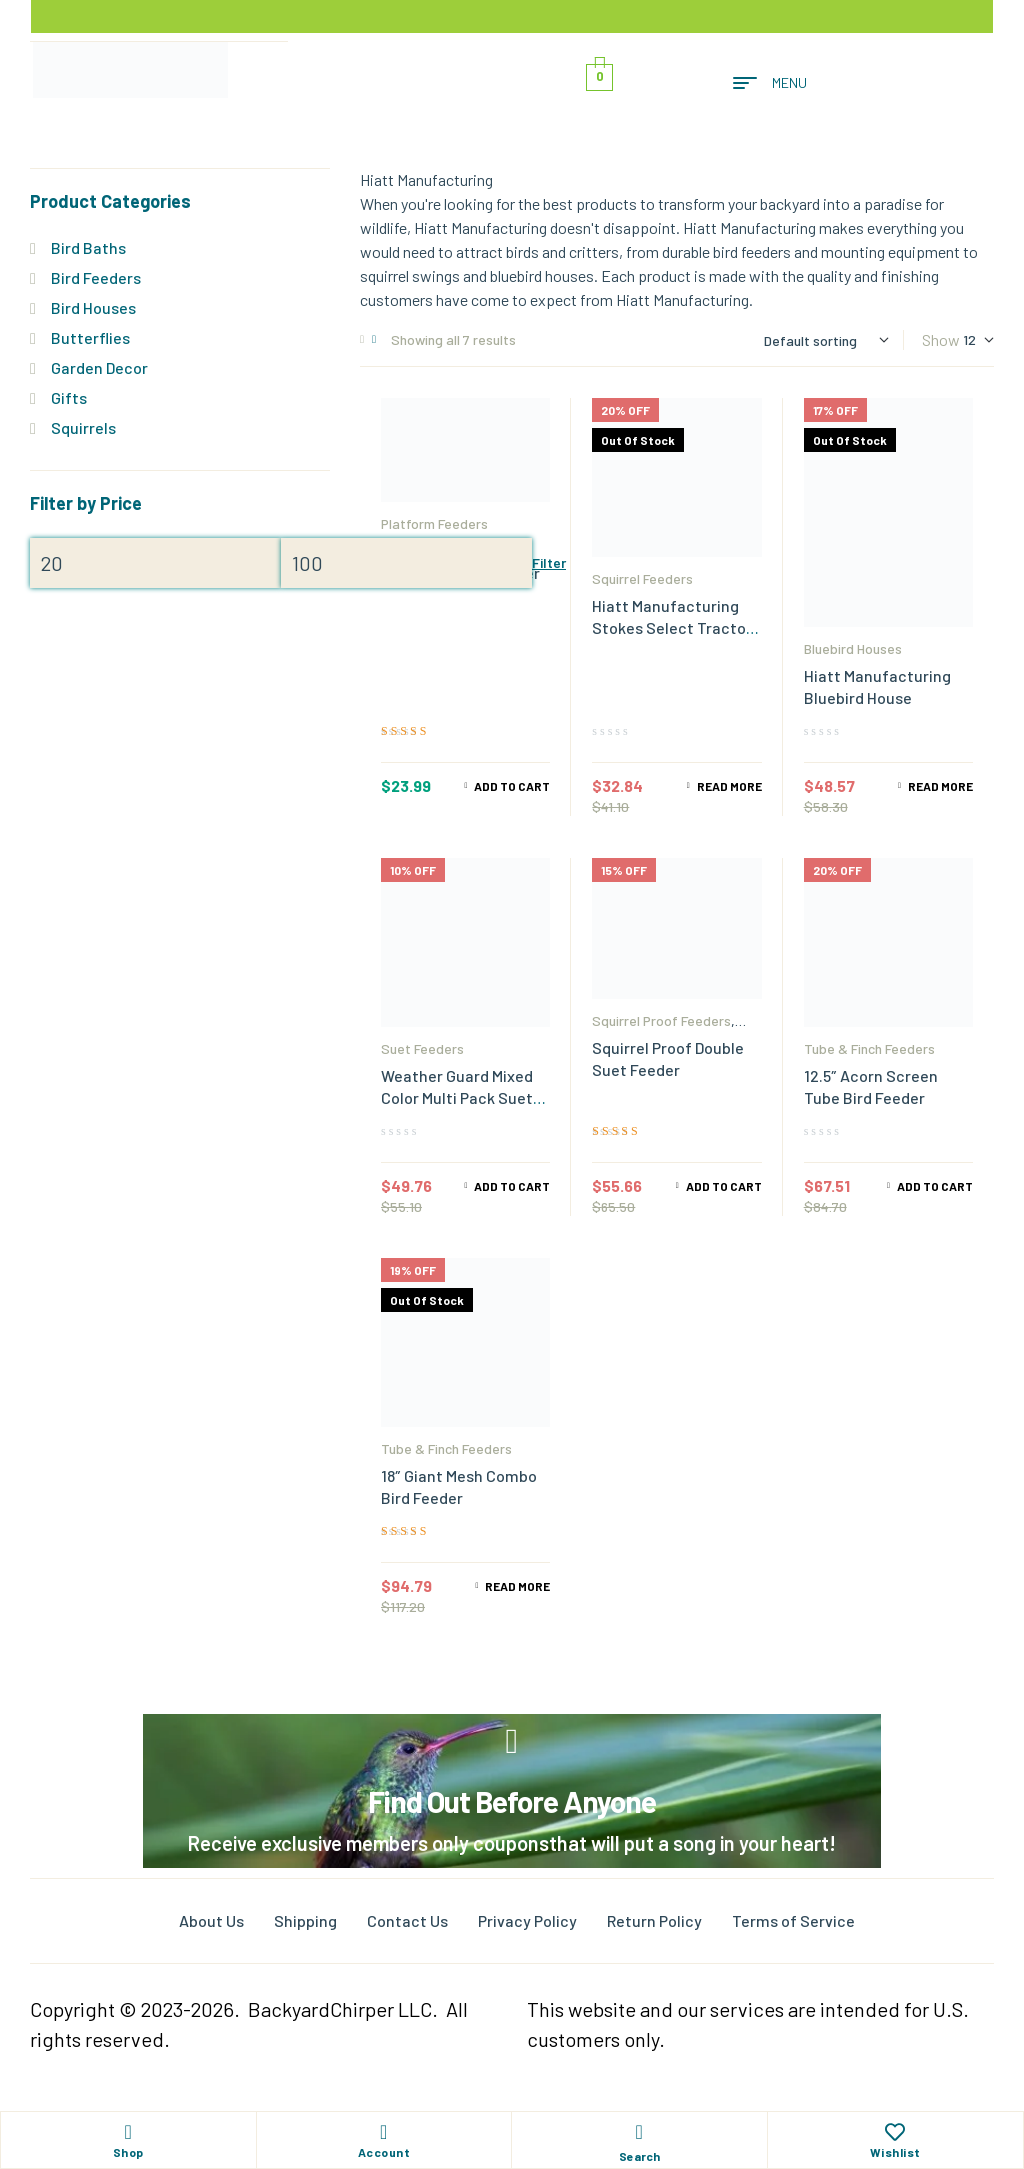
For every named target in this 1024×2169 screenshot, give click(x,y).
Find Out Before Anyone (512, 1801)
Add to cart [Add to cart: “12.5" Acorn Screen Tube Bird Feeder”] (935, 1186)
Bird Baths (88, 247)
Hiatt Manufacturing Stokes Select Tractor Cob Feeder (672, 627)
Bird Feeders (96, 277)
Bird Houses (93, 307)
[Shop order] (826, 340)
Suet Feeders (422, 1048)
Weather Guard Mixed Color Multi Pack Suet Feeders (457, 1097)
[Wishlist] (895, 2132)
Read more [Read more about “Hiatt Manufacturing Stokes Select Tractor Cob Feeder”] (729, 786)
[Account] (384, 2132)
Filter (549, 562)
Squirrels (83, 427)
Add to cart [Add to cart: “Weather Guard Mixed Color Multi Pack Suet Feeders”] (512, 1186)
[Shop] (128, 2132)
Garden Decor (99, 367)
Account (384, 2152)
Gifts (69, 397)
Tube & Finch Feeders (869, 1048)
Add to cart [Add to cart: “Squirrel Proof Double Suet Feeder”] (724, 1186)
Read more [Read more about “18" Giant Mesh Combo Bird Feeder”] (517, 1586)
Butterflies (90, 337)
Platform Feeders (434, 523)
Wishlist (895, 2152)
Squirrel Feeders (642, 578)
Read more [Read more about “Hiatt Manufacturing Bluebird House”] (940, 786)
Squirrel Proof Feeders (661, 1020)
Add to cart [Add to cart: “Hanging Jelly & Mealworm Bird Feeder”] (512, 786)
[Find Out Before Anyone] (512, 1741)
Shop (128, 2152)
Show (941, 339)
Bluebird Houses (853, 648)
